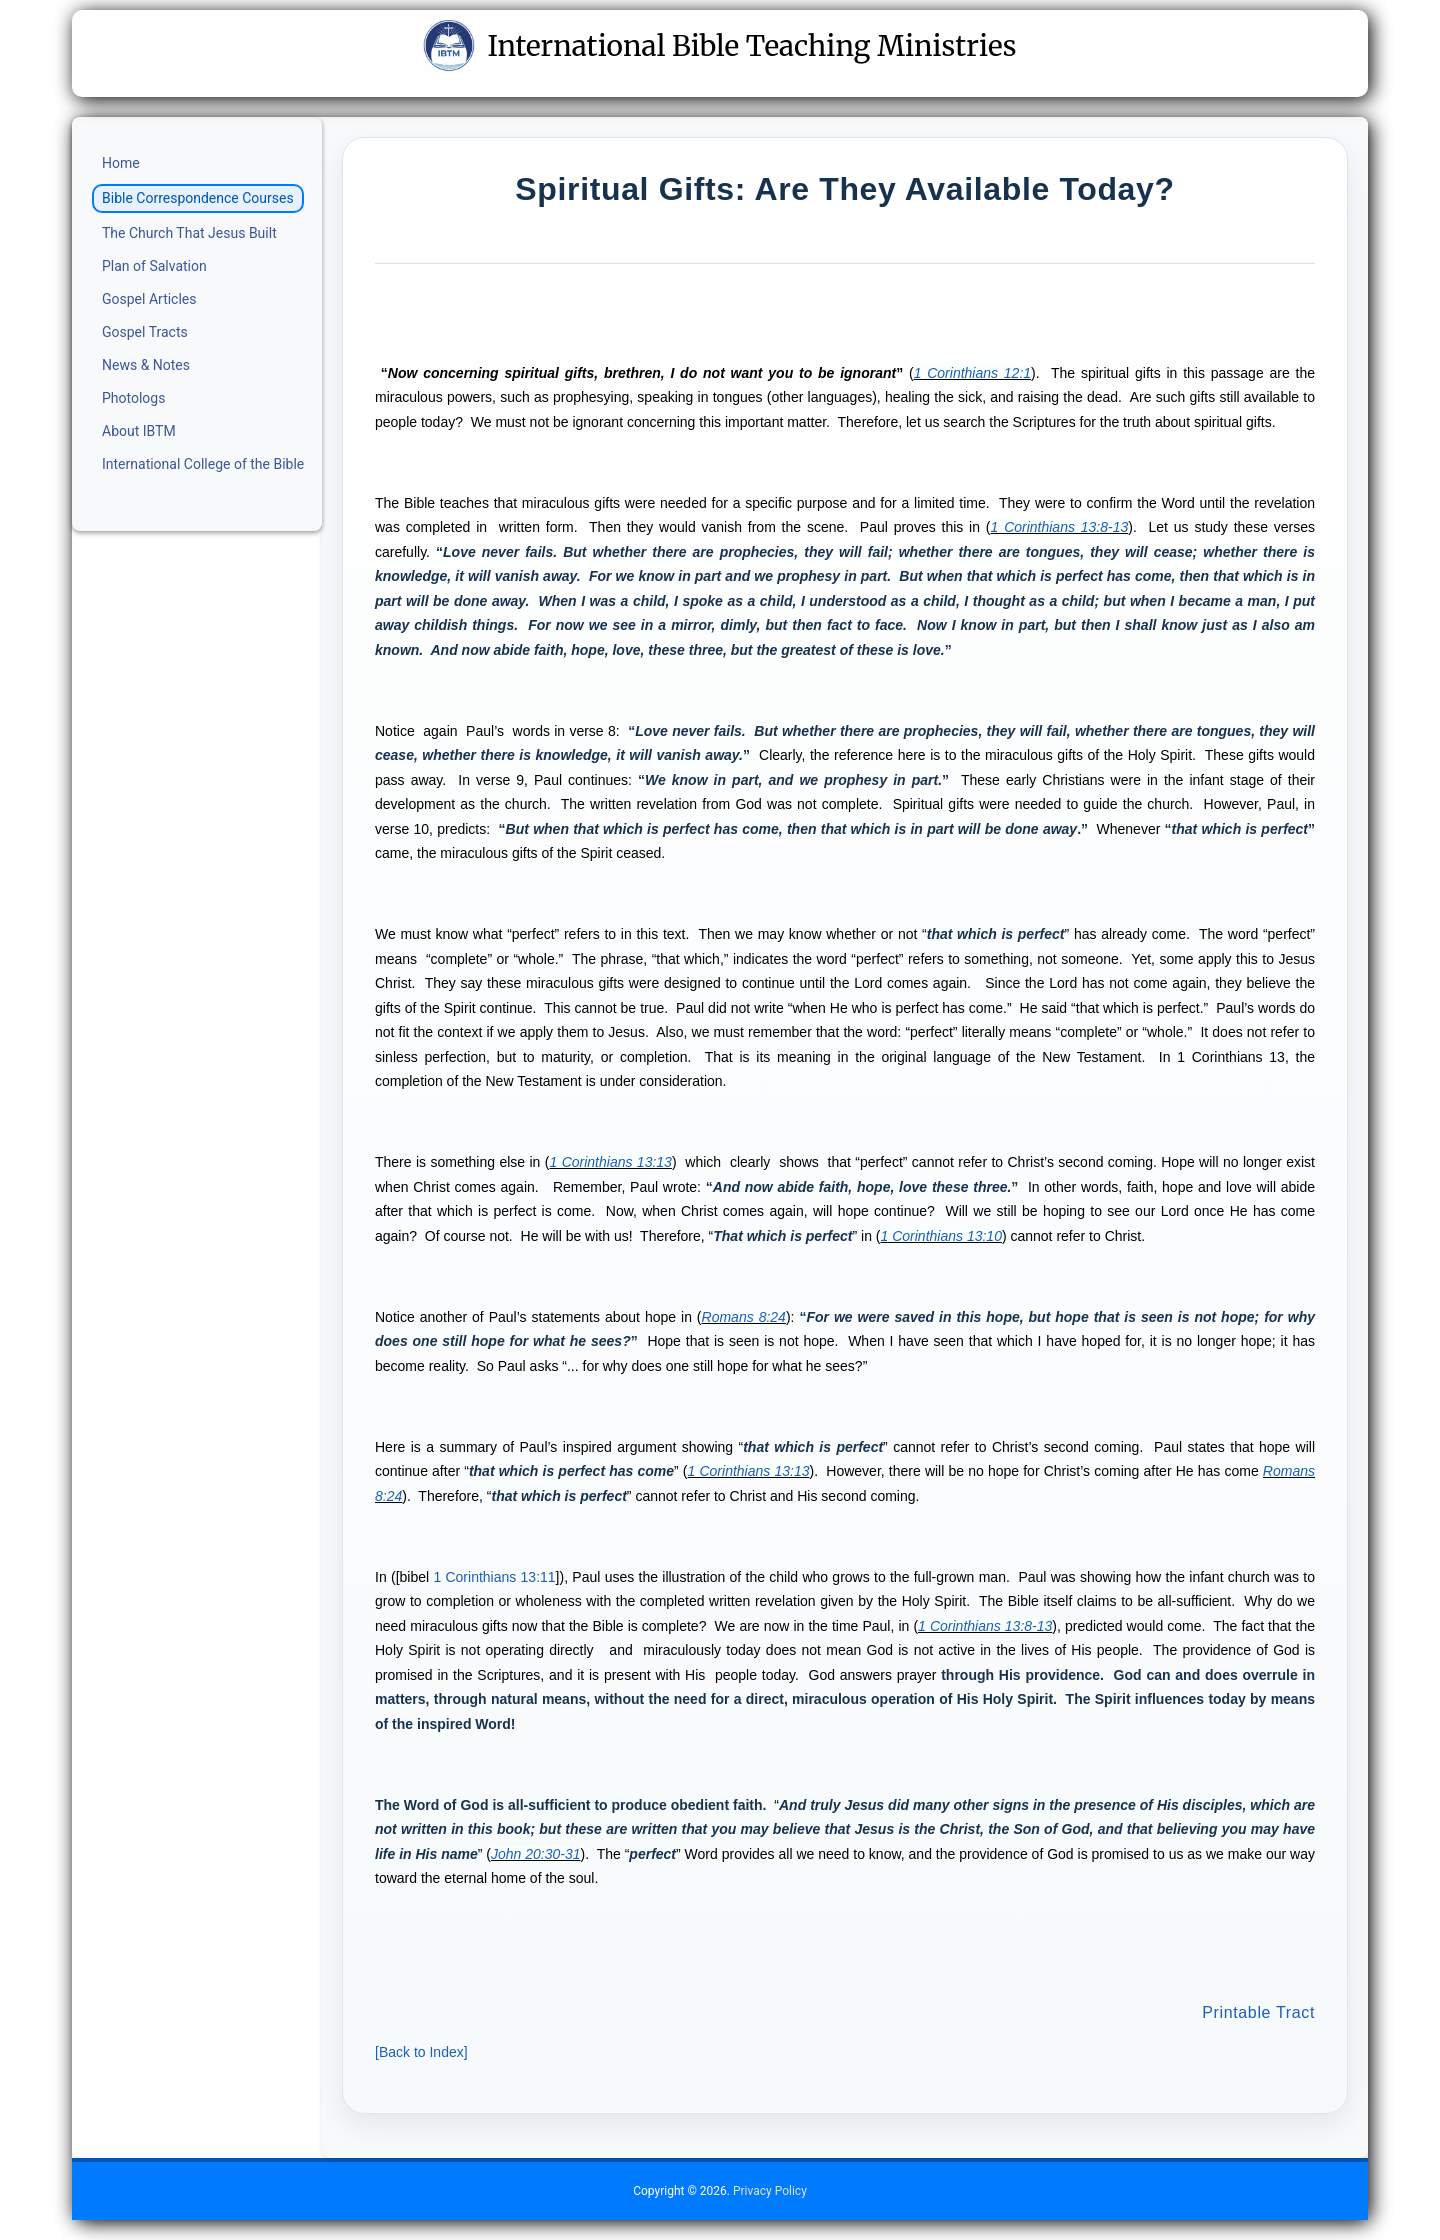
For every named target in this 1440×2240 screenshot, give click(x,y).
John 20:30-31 (536, 1854)
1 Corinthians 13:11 (494, 1577)
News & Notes (146, 365)
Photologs (133, 398)
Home (121, 163)
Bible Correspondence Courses (198, 198)
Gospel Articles (149, 299)
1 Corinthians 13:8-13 (1060, 527)
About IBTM (139, 431)
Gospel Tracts (145, 332)
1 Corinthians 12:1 (972, 373)
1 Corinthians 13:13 (610, 1162)
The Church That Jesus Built (189, 233)
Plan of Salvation (154, 266)
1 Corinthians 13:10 (941, 1236)
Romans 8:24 (744, 1317)
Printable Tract (1258, 2012)
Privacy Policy (770, 2191)
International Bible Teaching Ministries (719, 46)
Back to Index (421, 2052)
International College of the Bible (203, 464)
